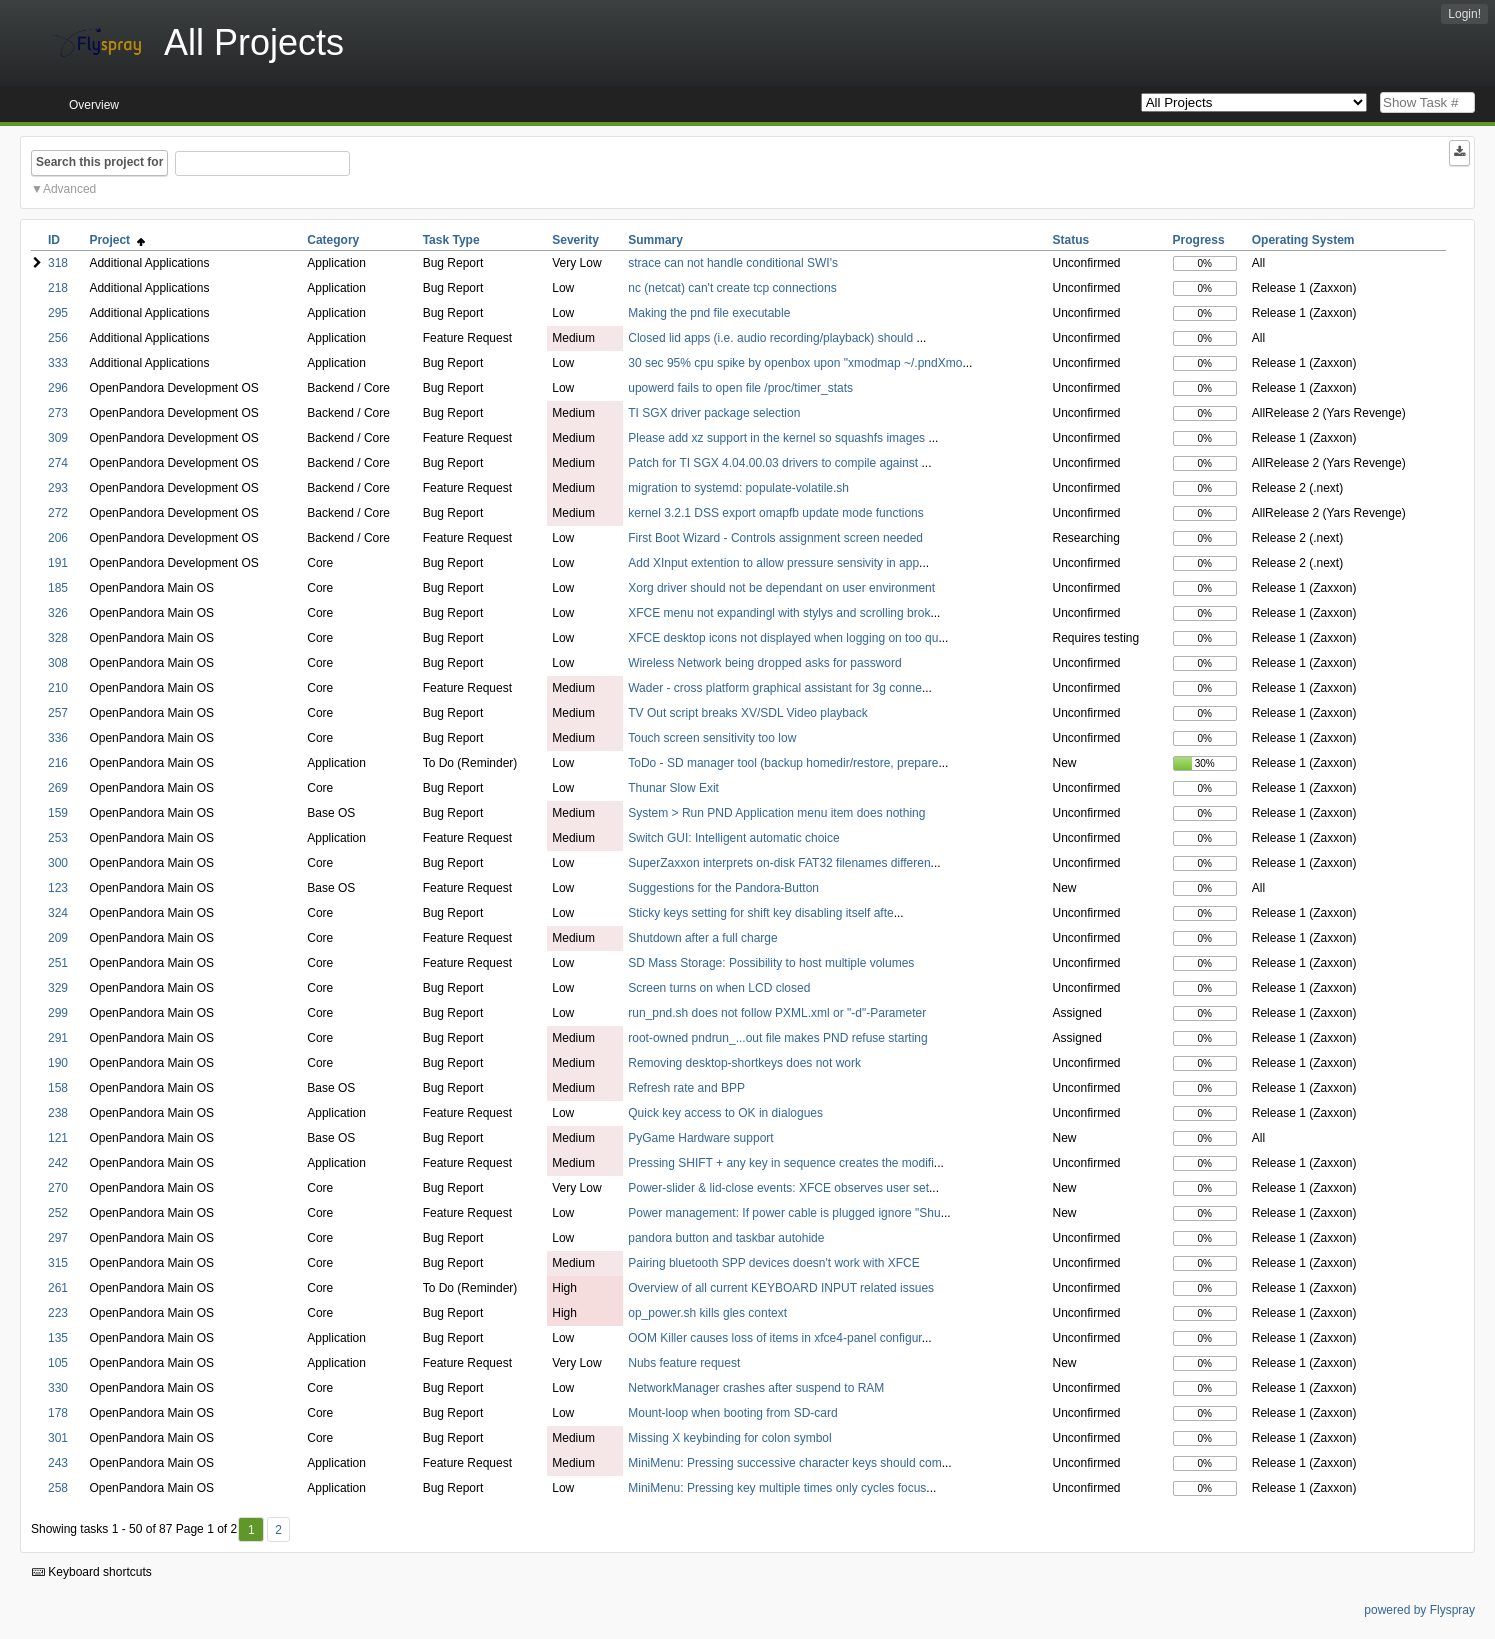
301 (58, 1438)
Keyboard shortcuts (92, 1572)
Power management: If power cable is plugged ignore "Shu (784, 1213)
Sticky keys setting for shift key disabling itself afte (760, 913)
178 (58, 1413)
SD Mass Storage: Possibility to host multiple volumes (771, 963)
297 (58, 1238)
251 (58, 963)
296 (58, 388)
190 (58, 1063)
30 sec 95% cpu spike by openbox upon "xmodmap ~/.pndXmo (795, 363)
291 (58, 1038)
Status (1070, 240)
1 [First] (251, 1530)
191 (58, 563)
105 (58, 1363)
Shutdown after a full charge (702, 938)
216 (58, 763)
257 (58, 713)
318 (58, 263)
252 (58, 1213)
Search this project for (99, 162)
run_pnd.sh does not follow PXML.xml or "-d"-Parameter (777, 1013)
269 (58, 788)
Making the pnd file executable (709, 313)
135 (58, 1338)
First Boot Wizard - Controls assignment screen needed (775, 538)
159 (58, 813)
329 (58, 988)
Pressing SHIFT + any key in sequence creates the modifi (781, 1163)
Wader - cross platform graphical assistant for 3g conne (775, 688)
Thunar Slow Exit (673, 788)
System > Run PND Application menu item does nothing (776, 813)
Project (116, 240)
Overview (94, 105)
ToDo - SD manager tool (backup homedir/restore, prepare (783, 763)
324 (58, 913)
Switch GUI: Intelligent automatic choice (733, 838)
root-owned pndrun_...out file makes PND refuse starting (777, 1038)
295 (58, 313)
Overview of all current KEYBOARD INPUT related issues (781, 1288)
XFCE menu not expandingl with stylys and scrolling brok (779, 613)
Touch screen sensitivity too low (712, 738)
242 (58, 1163)
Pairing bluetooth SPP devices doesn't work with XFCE (774, 1263)
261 (58, 1288)
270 (58, 1188)
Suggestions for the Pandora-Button (723, 888)
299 (58, 1013)
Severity (575, 240)
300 (58, 863)
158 (58, 1088)
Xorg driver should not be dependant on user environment (781, 588)
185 (58, 588)
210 (58, 688)
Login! (1464, 14)
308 (58, 663)
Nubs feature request (684, 1363)
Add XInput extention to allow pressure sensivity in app (773, 563)
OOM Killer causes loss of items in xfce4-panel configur (774, 1338)
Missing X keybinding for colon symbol (729, 1438)
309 (58, 438)
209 (58, 938)
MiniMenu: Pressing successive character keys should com (784, 1463)
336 (58, 738)
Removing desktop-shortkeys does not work (744, 1063)
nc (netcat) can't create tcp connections (732, 288)
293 (58, 488)
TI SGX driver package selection (714, 413)
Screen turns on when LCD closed (719, 988)
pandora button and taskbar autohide (726, 1238)
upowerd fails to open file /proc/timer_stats (740, 388)
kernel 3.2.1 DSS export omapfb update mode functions (776, 513)
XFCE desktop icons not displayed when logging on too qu (783, 638)
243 (58, 1463)
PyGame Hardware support (700, 1138)
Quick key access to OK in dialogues (725, 1113)
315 (58, 1263)
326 (58, 613)
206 (58, 538)
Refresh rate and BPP (686, 1088)
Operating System (1303, 240)
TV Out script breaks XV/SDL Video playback (747, 713)
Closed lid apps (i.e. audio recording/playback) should (772, 338)
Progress (1199, 240)
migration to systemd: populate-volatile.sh (738, 488)
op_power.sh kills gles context (707, 1313)
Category (333, 240)
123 (58, 888)
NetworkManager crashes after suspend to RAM (756, 1388)
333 (58, 363)
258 (58, 1488)
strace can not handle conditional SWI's (733, 263)
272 (58, 513)
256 (58, 338)
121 (58, 1138)
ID (54, 240)
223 (58, 1313)
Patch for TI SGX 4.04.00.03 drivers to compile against (774, 463)
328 (58, 638)
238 (58, 1113)
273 (58, 413)
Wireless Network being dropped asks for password (764, 663)
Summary (655, 240)
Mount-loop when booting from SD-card (732, 1413)
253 (58, 838)
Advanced (69, 189)
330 (58, 1388)
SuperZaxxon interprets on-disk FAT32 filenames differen (779, 863)
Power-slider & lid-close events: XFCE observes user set (778, 1188)
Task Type (451, 240)
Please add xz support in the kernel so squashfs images (778, 438)
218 (58, 288)
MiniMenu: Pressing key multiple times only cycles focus (777, 1488)
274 (58, 463)
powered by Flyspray (1419, 1610)
